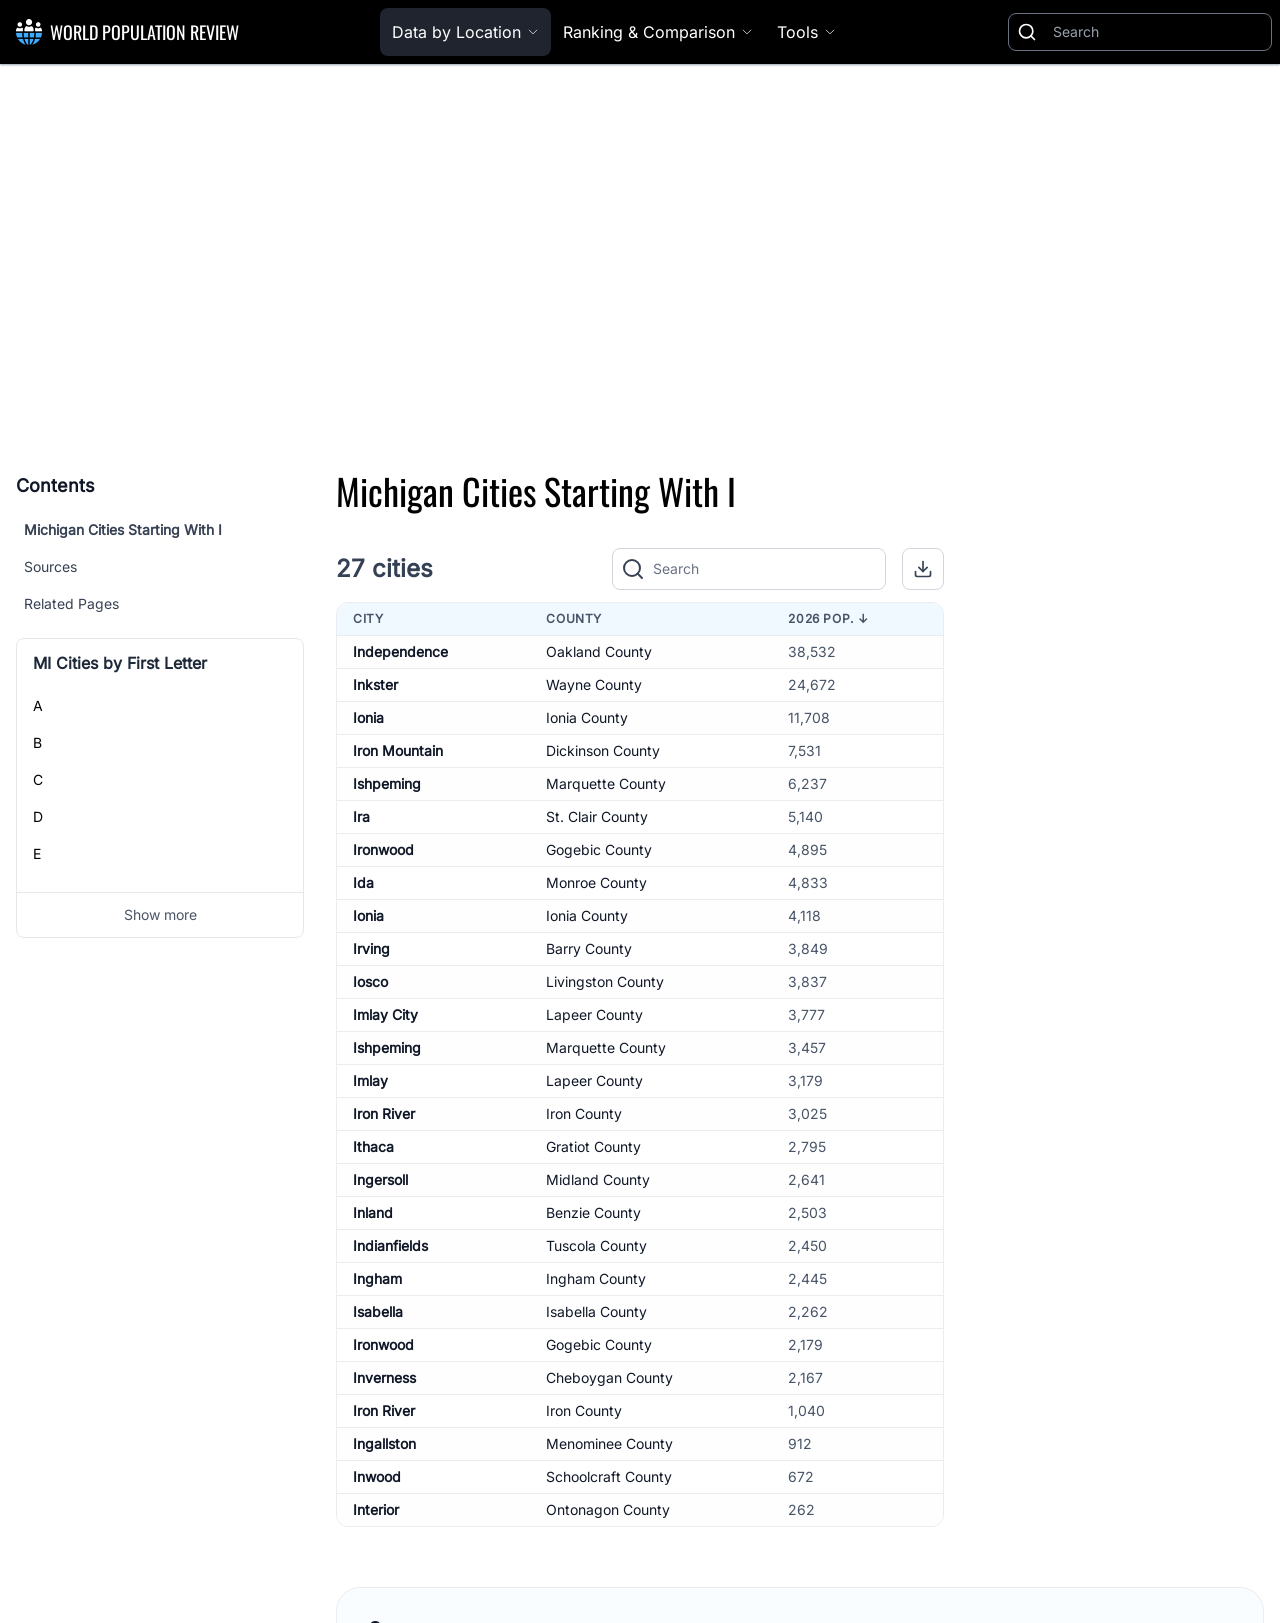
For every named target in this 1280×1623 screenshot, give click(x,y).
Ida (363, 882)
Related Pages (71, 603)
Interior (376, 1509)
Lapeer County (594, 1014)
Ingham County (596, 1278)
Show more (160, 914)
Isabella (378, 1311)
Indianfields (390, 1245)
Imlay (370, 1080)
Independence (400, 651)
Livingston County (605, 981)
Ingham (377, 1278)
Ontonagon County (608, 1509)
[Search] (1158, 32)
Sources (50, 566)
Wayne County (594, 684)
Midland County (598, 1179)
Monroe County (596, 882)
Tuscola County (596, 1245)
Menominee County (609, 1443)
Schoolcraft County (609, 1476)
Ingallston (384, 1443)
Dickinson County (603, 750)
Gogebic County (599, 849)
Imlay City (385, 1014)
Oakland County (599, 651)
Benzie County (593, 1212)
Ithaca (373, 1146)
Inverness (384, 1377)
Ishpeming (387, 783)
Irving (371, 948)
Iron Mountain (398, 750)
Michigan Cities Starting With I (123, 529)
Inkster (375, 684)
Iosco (370, 981)
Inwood (377, 1476)
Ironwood (383, 849)
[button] (923, 569)
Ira (361, 816)
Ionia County (587, 717)
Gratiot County (593, 1146)
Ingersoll (380, 1179)
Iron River (384, 1113)
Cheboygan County (609, 1377)
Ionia (368, 717)
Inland (373, 1212)
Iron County (584, 1113)
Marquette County (606, 783)
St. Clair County (597, 816)
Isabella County (596, 1311)
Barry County (589, 948)
